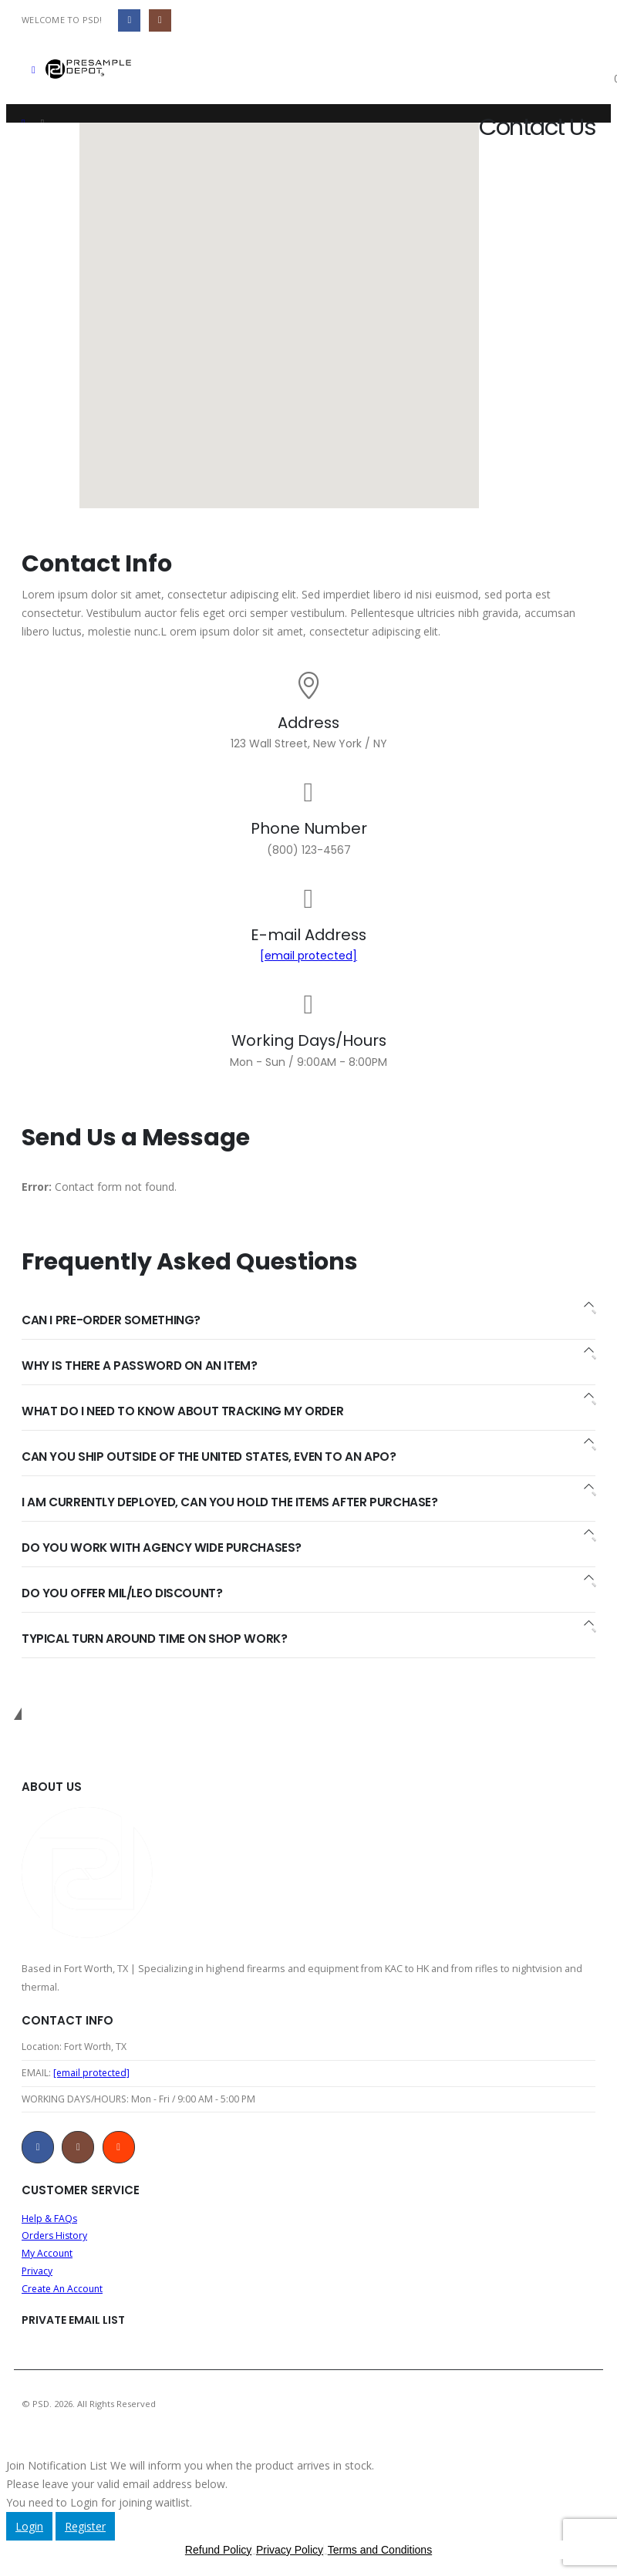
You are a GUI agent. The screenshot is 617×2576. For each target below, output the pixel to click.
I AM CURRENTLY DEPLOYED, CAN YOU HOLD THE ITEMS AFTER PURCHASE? (233, 1502)
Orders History (55, 2240)
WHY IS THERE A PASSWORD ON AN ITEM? (140, 1365)
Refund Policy (218, 2557)
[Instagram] (160, 20)
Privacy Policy (289, 2557)
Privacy (37, 2277)
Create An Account (64, 2295)
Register (85, 2534)
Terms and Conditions (380, 2557)
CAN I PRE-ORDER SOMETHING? (112, 1320)
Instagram (78, 2150)
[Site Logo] (88, 69)
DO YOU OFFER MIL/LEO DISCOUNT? (125, 1593)
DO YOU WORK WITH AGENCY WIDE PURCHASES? (163, 1547)
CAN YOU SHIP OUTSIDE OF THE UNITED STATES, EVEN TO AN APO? (210, 1456)
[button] (34, 69)
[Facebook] (129, 20)
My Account (48, 2258)
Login (29, 2534)
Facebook (38, 2150)
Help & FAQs (50, 2221)
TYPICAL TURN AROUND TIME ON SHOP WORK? (156, 1638)
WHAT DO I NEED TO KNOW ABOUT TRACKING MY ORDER (185, 1411)
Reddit (119, 2150)
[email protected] (308, 955)
